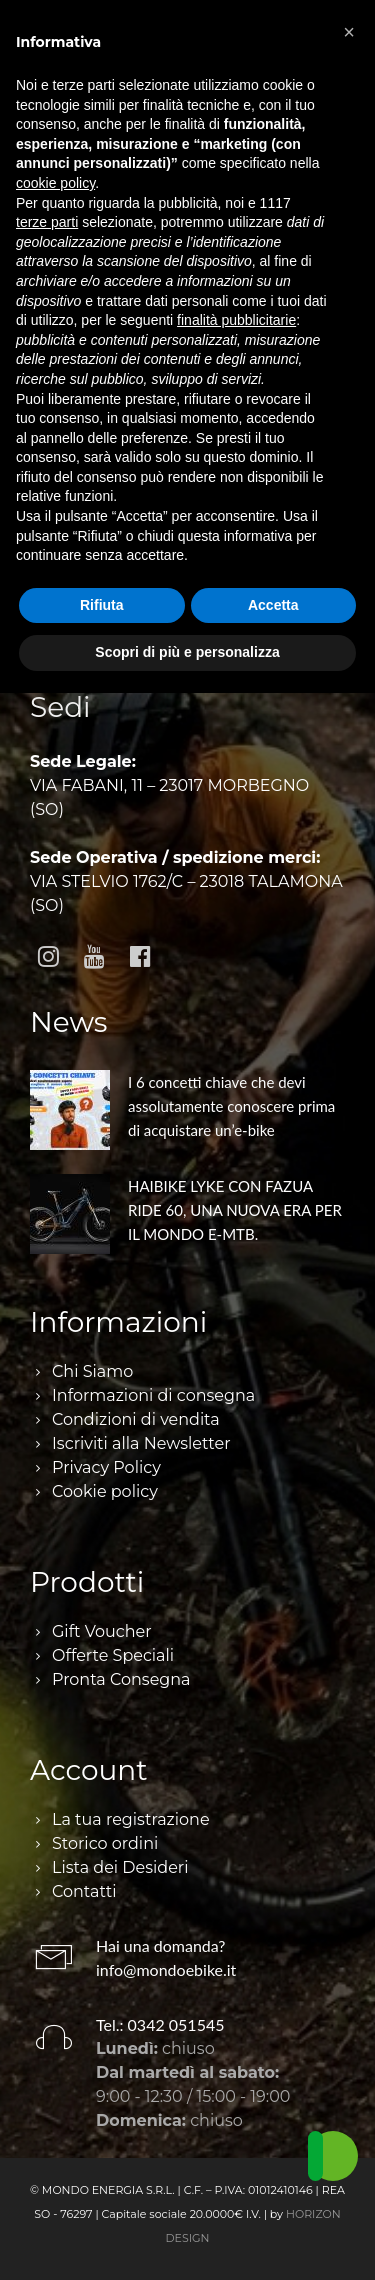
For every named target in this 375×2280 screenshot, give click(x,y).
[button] (349, 32)
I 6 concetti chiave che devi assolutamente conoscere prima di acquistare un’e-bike (231, 1106)
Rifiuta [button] (102, 605)
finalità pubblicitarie (236, 320)
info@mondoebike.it (166, 1969)
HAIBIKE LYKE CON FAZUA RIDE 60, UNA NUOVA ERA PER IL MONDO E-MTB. (235, 1210)
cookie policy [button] (55, 183)
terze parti (47, 222)
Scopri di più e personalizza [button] (187, 652)
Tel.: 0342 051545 (160, 2024)
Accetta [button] (273, 605)
